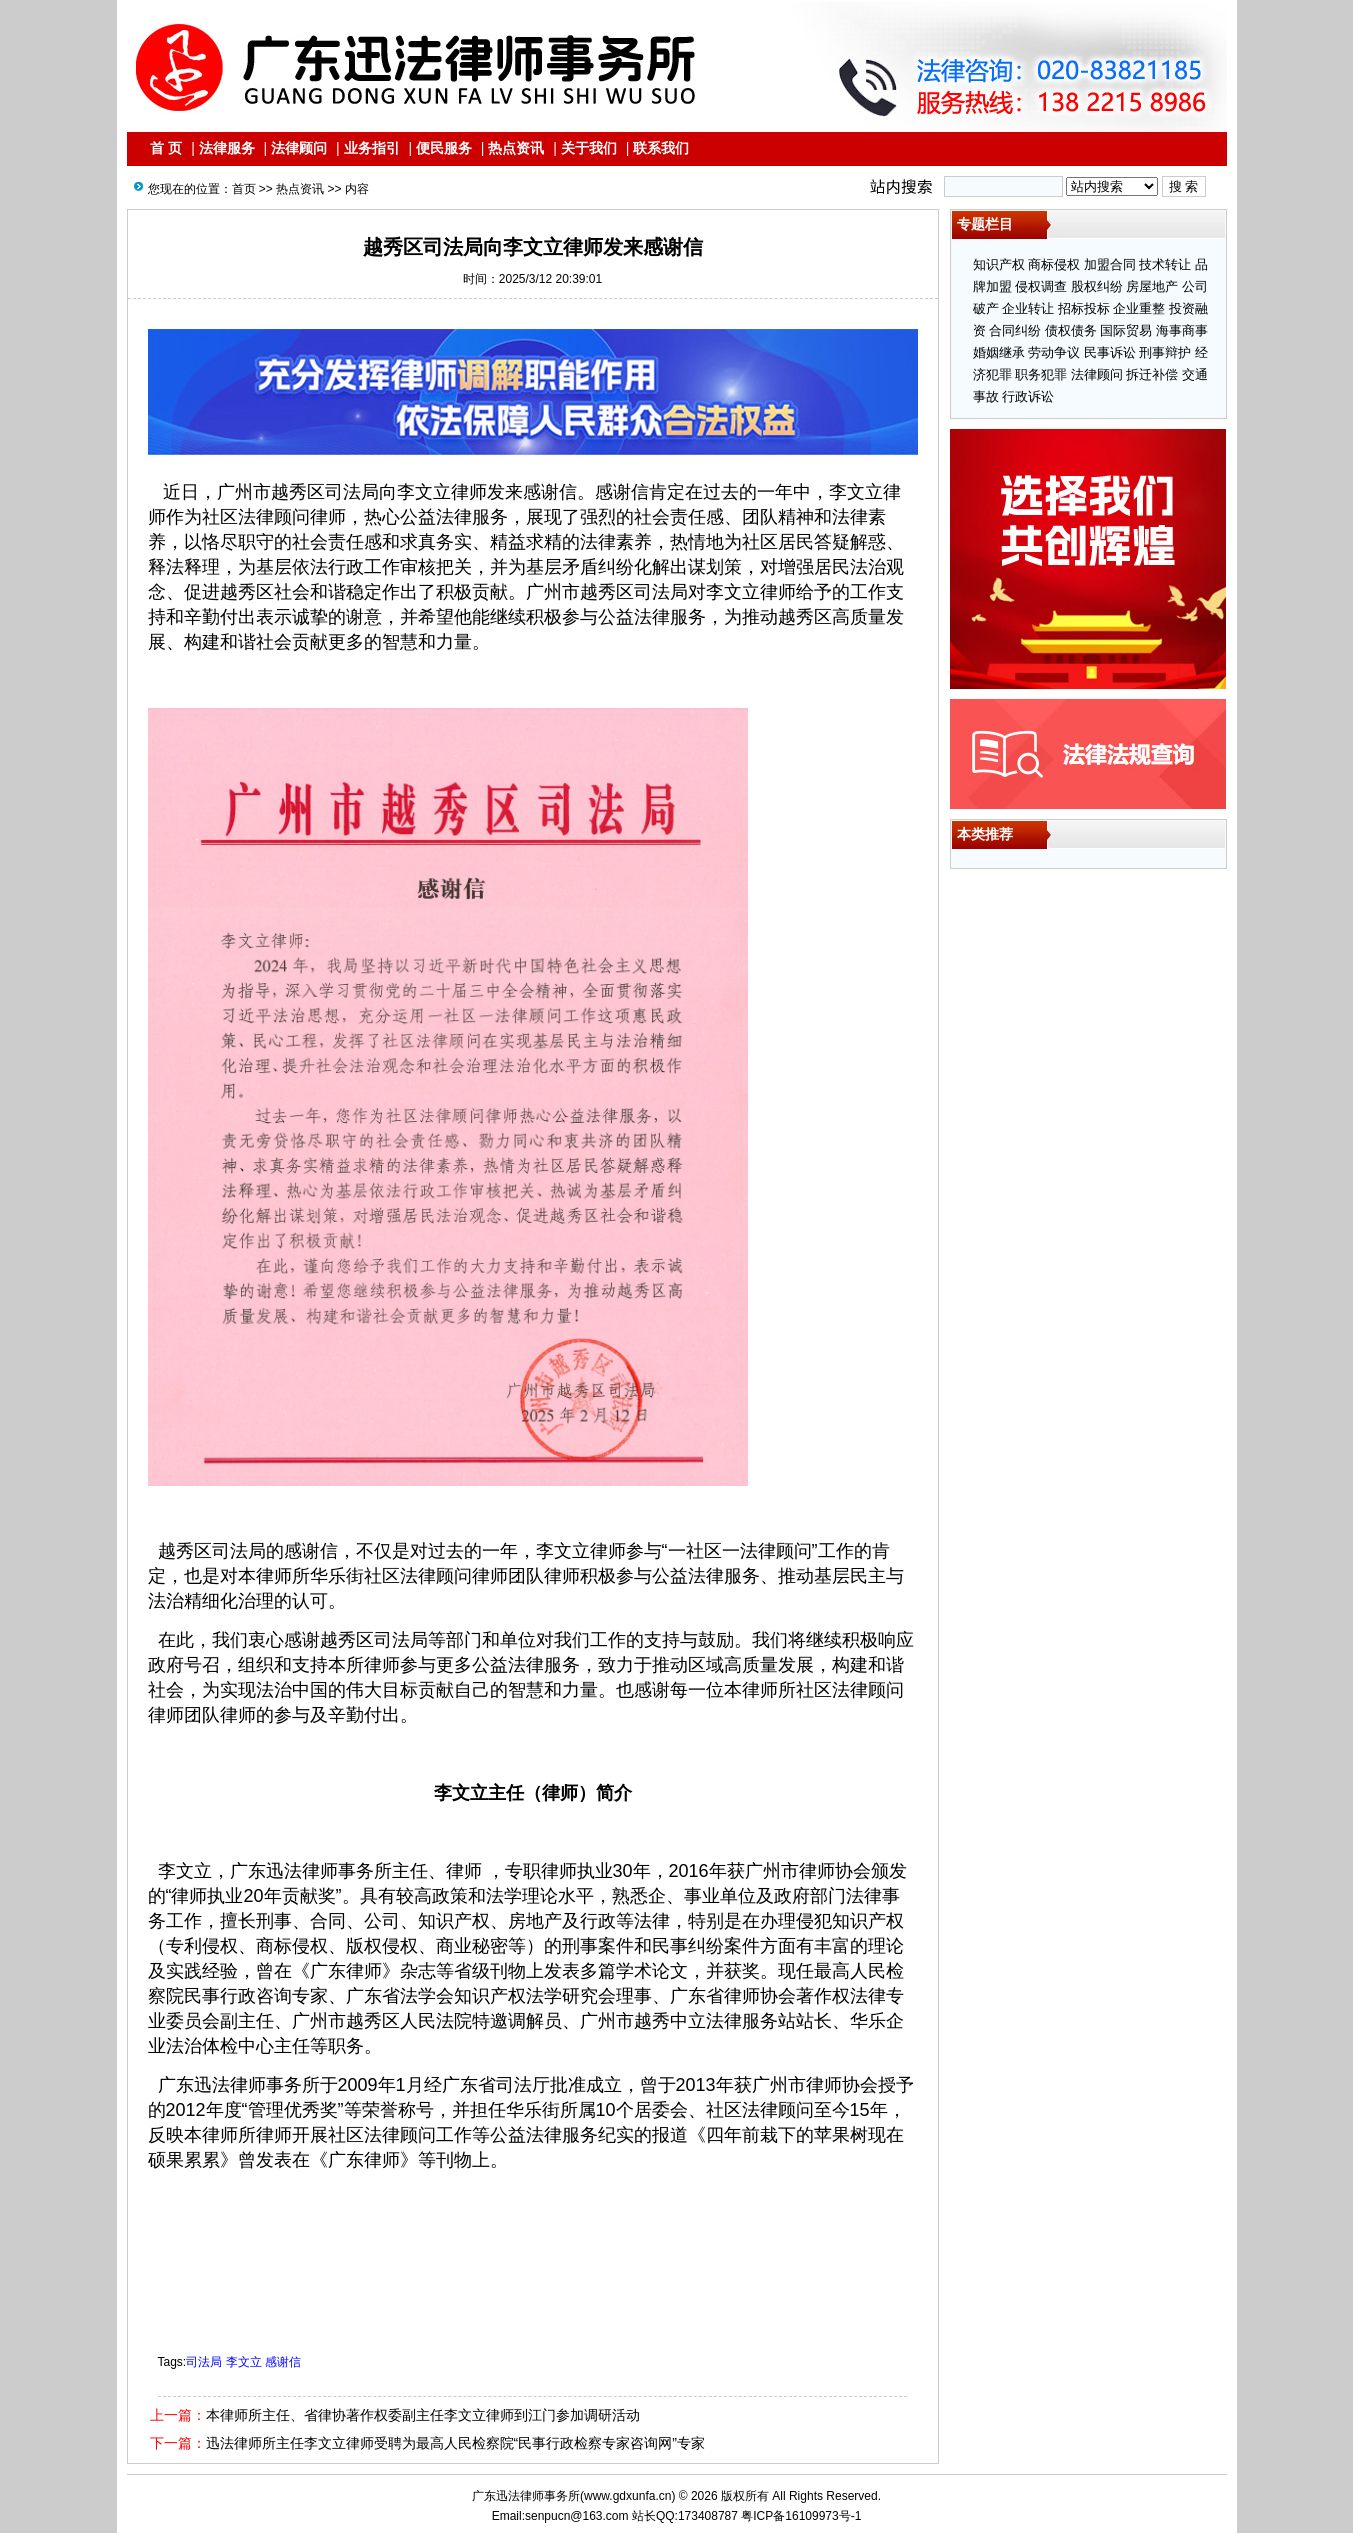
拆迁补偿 (1152, 374)
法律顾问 (299, 148)
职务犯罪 (1041, 374)
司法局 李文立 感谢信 (243, 2362)
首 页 (166, 148)
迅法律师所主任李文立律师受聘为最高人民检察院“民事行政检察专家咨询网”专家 (455, 2443)
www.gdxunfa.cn (627, 2496)
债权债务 (1071, 330)
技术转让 (1165, 264)
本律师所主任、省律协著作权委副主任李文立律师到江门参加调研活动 (423, 2415)
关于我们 (589, 148)
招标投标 (1084, 308)
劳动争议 (1054, 352)
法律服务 (227, 148)
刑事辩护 (1165, 352)
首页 (244, 189)
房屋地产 (1152, 286)
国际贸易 (1126, 330)
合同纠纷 (1015, 330)
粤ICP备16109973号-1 (801, 2516)
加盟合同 (1110, 264)
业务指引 (372, 148)
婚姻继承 (999, 352)
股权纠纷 (1097, 286)
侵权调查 (1041, 286)
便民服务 (444, 148)
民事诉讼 (1110, 352)
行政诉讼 (1028, 396)
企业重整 (1139, 308)
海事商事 (1182, 330)
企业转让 (1028, 308)
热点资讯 (516, 148)
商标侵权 (1054, 264)
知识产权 (999, 264)
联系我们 (661, 148)
